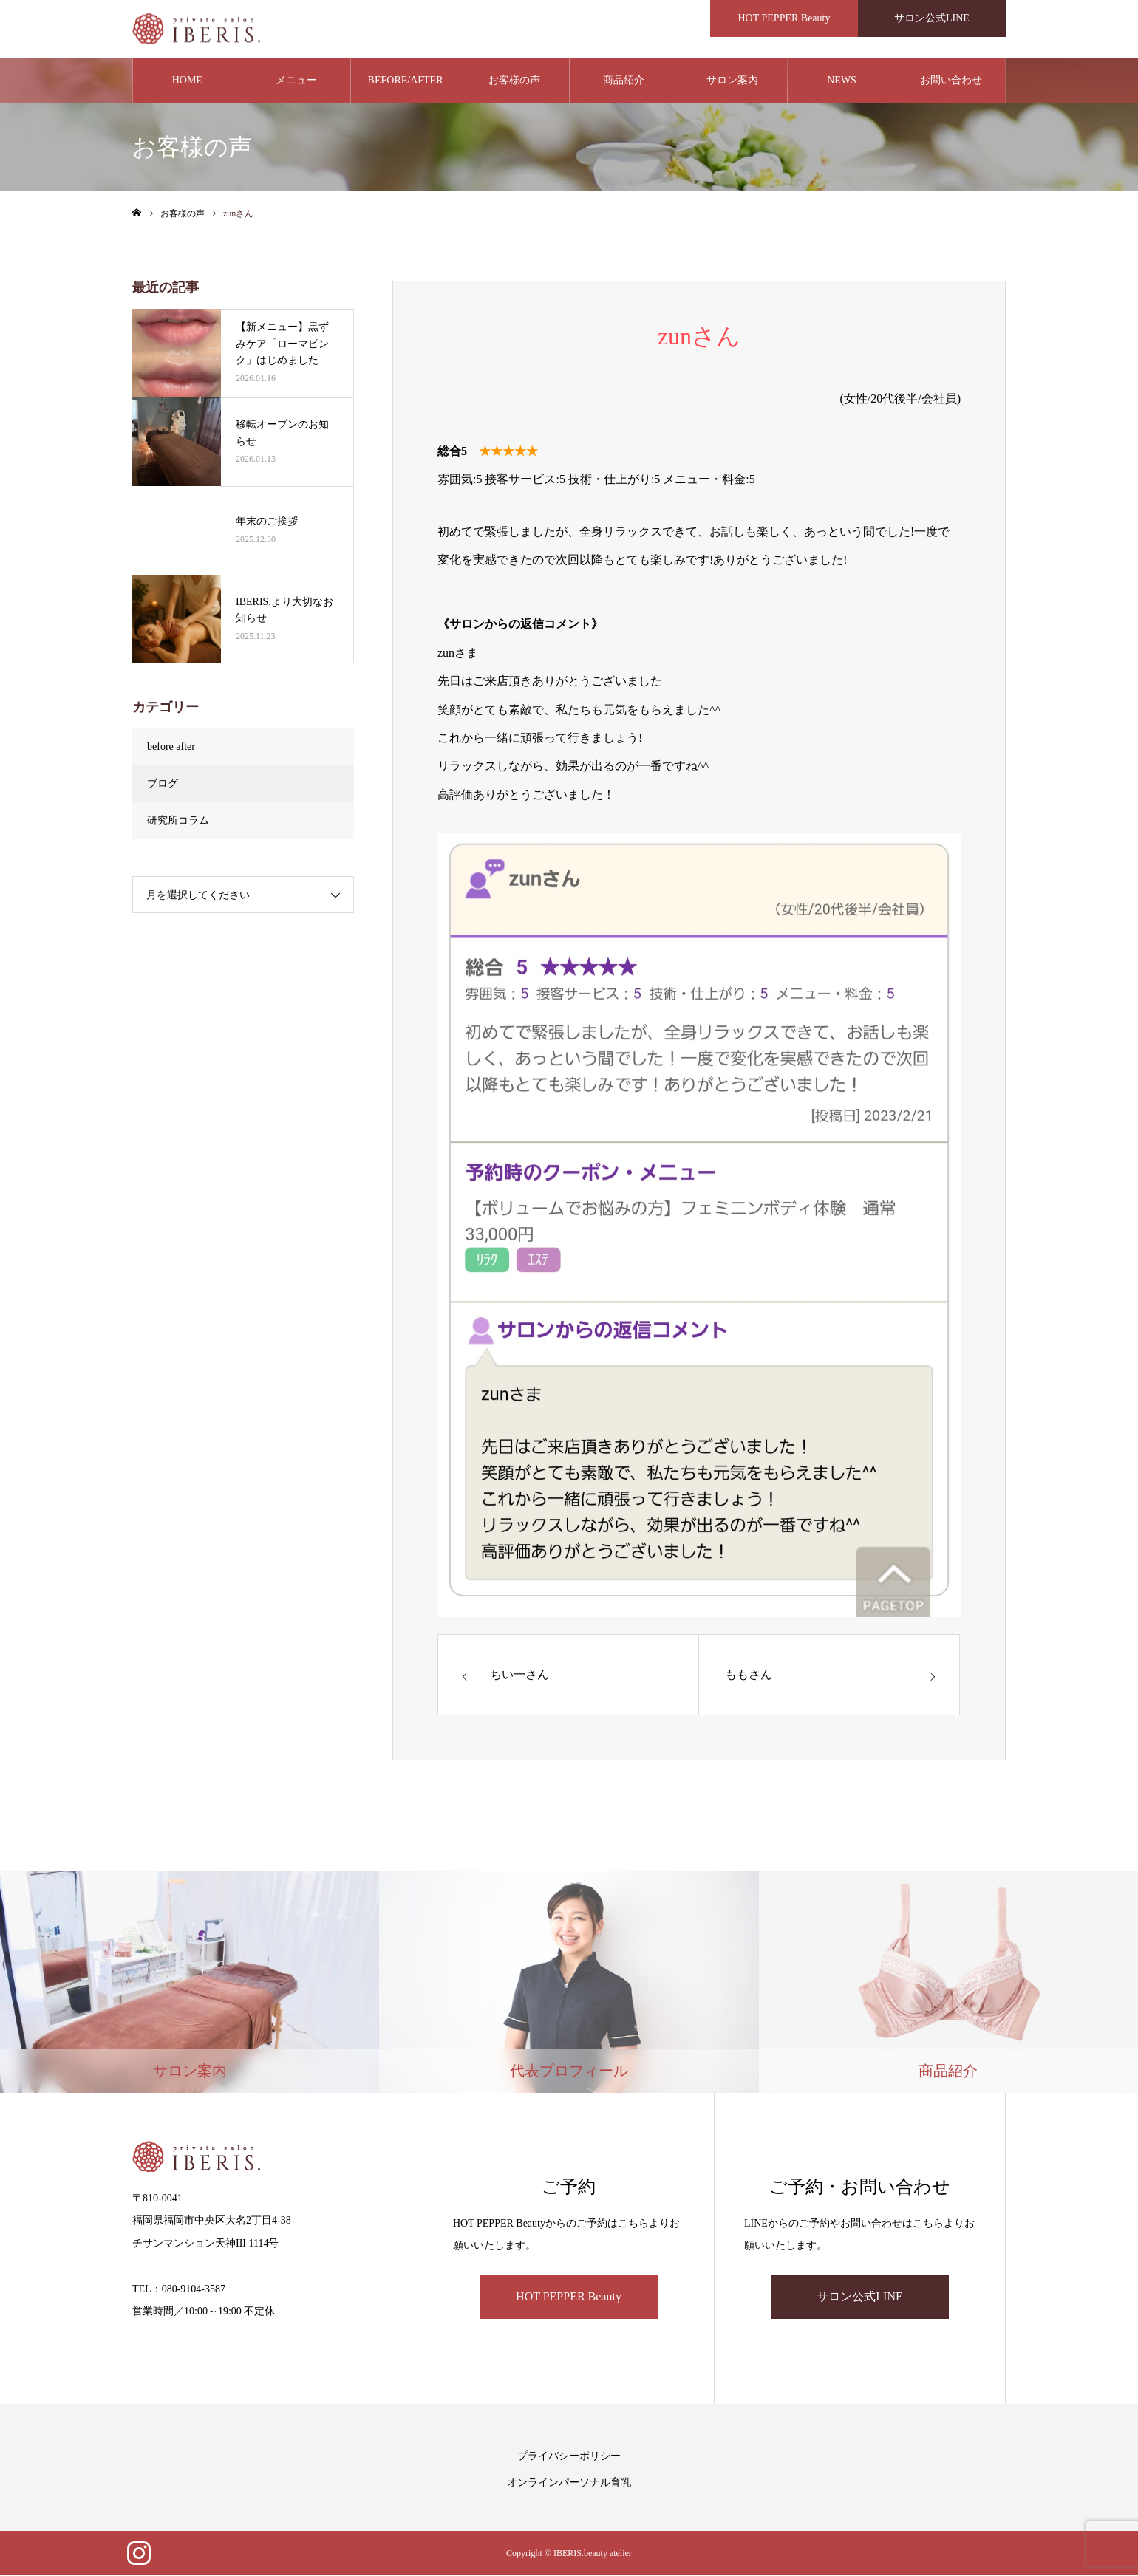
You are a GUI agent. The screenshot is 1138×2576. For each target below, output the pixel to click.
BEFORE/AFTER (405, 80)
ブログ (162, 784)
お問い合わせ (951, 80)
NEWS (841, 80)
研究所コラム (178, 821)
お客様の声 (514, 80)
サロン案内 (732, 80)
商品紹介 (623, 80)
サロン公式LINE (859, 2297)
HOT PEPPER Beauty (568, 2297)
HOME (187, 80)
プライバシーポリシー (569, 2456)
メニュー (296, 80)
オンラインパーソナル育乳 (569, 2483)
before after (171, 747)
